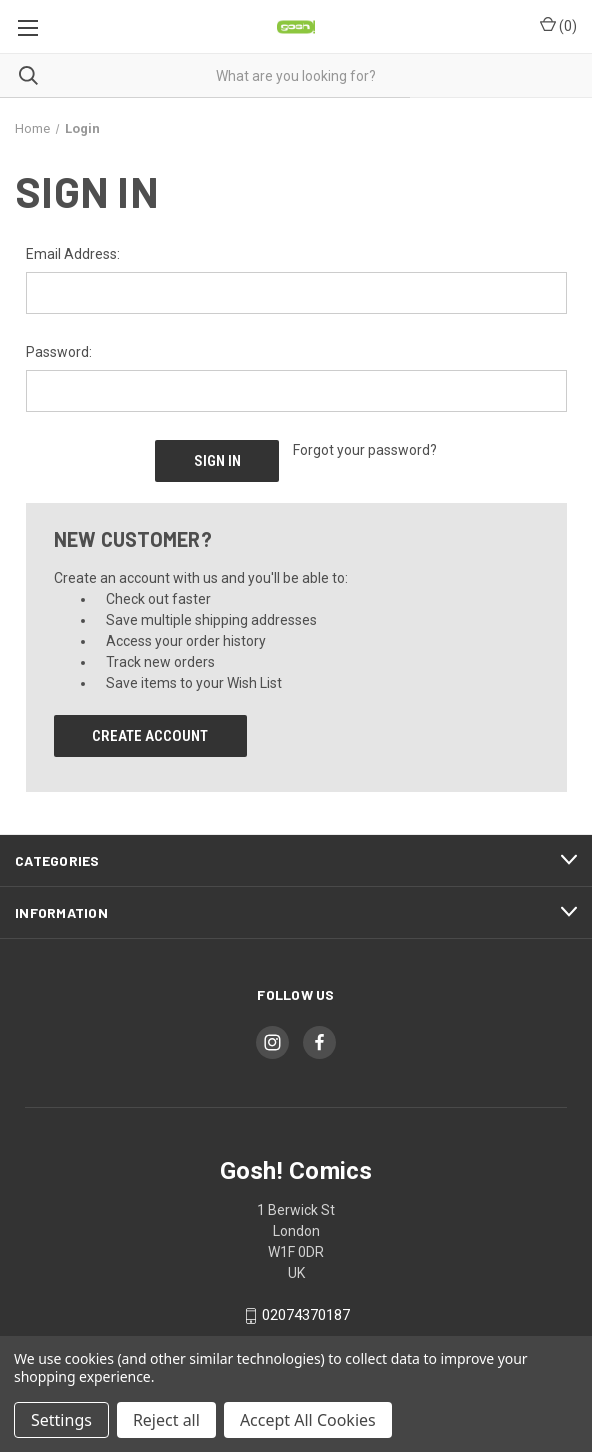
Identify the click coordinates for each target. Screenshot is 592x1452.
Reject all (166, 1420)
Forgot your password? (365, 450)
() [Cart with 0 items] (558, 25)
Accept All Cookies (308, 1420)
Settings (61, 1420)
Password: (59, 352)
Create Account (150, 736)
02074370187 (306, 1316)
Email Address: (73, 254)
